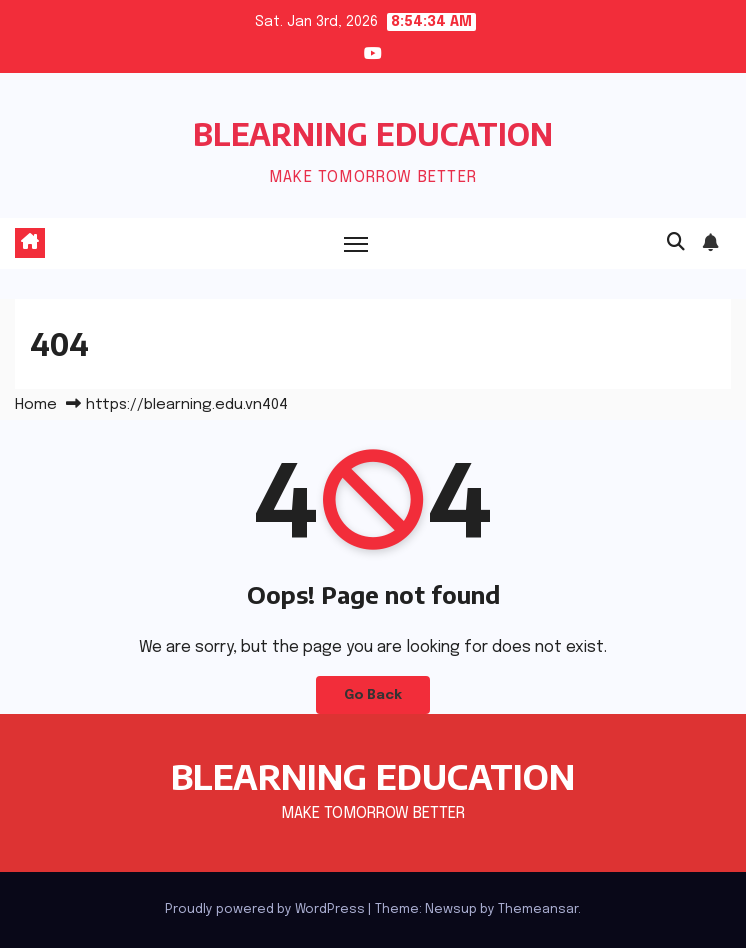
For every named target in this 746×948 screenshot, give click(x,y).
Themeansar (538, 909)
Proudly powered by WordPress (266, 909)
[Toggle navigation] (356, 243)
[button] (676, 243)
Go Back (373, 695)
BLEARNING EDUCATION (373, 134)
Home (36, 405)
